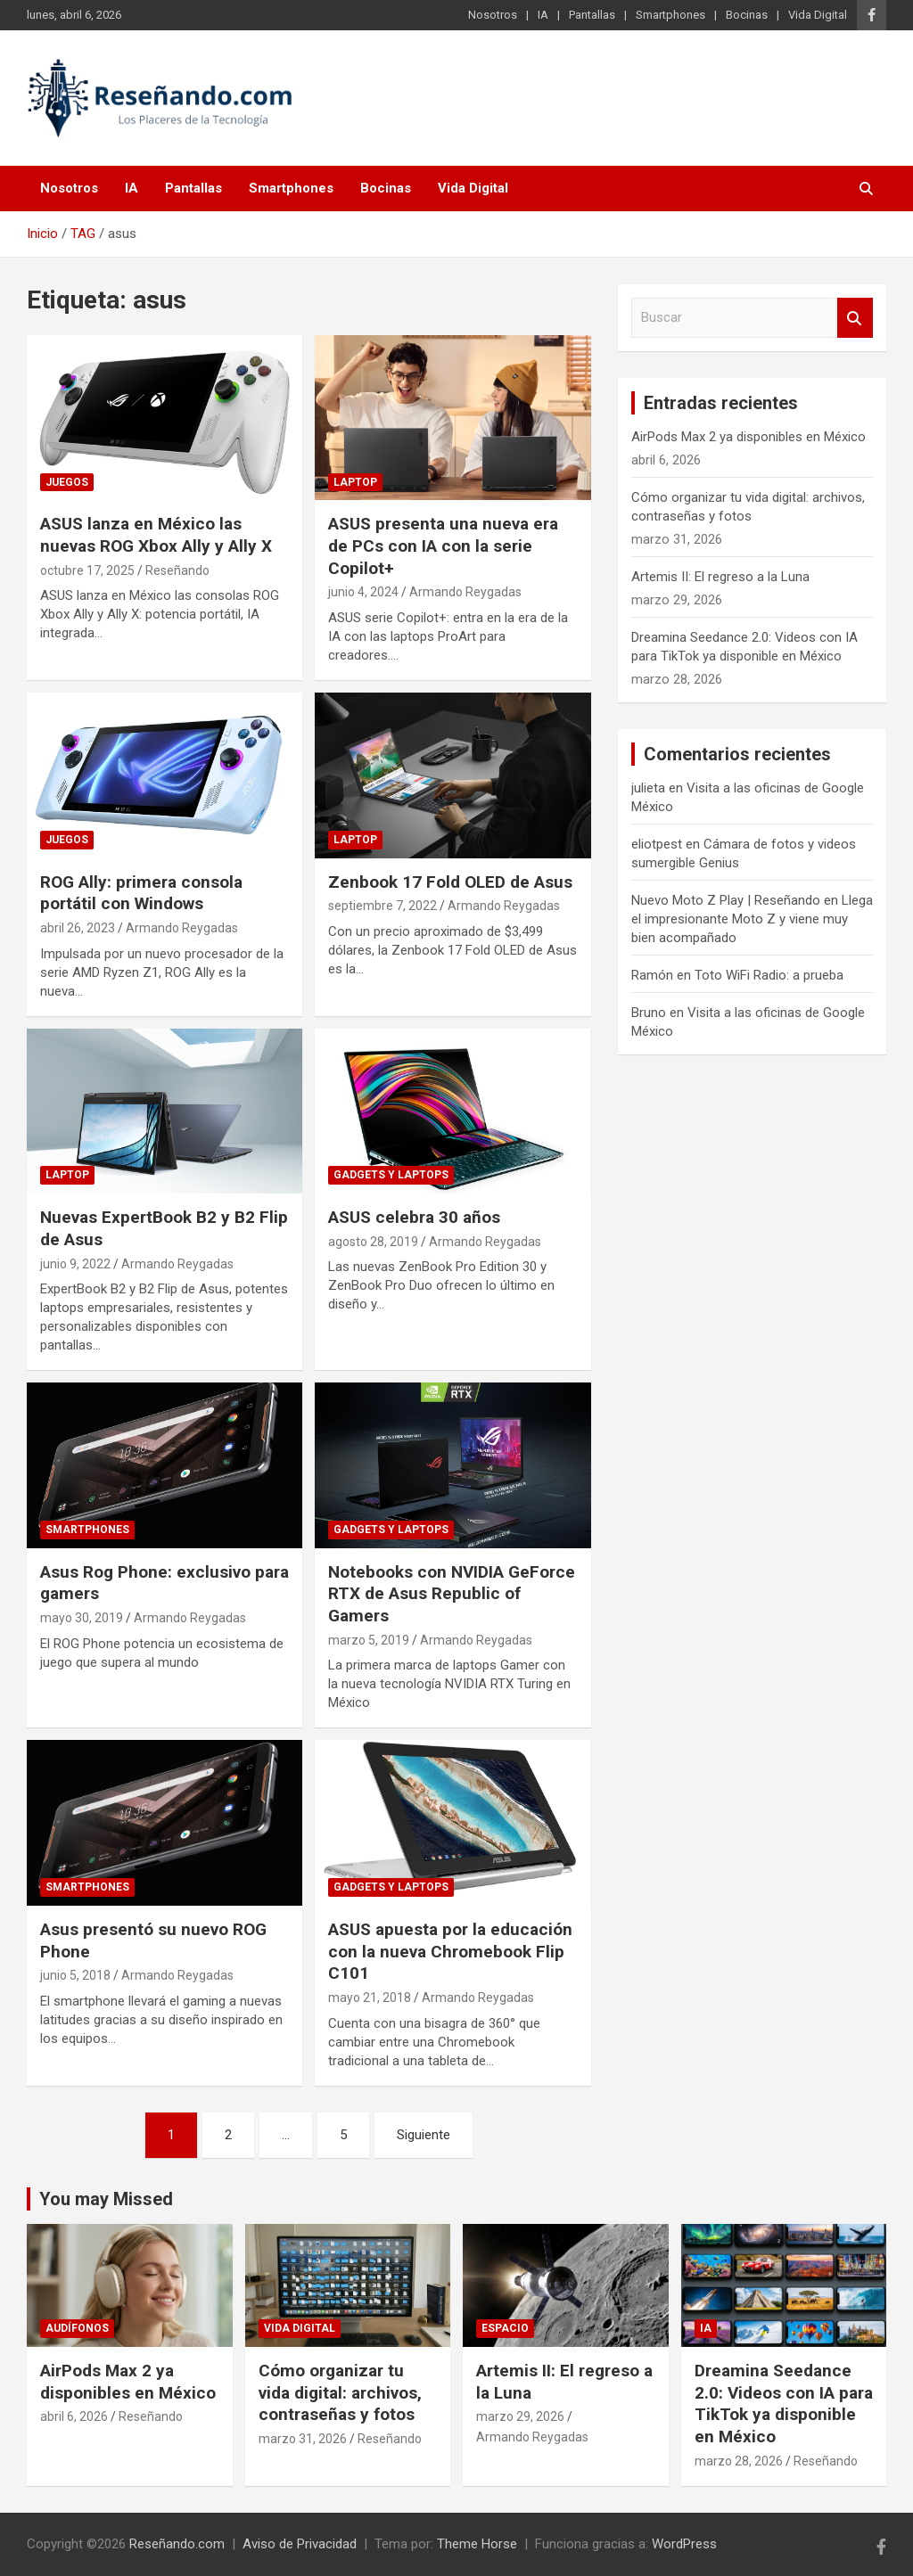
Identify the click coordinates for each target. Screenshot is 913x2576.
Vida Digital (817, 14)
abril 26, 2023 (77, 928)
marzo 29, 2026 (520, 2416)
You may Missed (106, 2199)
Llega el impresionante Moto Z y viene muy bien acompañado (752, 919)
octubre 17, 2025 (87, 570)
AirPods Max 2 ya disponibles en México (748, 437)
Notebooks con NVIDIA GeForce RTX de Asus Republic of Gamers (451, 1594)
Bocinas (747, 14)
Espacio (505, 2328)
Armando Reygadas (465, 592)
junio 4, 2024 (363, 592)
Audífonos (77, 2328)
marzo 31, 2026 (303, 2439)
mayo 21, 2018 (369, 1997)
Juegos (66, 482)
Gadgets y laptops (390, 1175)
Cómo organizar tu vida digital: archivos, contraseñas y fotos (340, 2392)
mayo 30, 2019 (81, 1618)
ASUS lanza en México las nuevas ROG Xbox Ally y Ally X (156, 534)
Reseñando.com (177, 2544)
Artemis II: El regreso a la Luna (720, 577)
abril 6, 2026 (74, 2416)
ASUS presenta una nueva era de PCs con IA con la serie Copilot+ (443, 545)
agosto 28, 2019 (373, 1242)
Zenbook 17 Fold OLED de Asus (450, 882)
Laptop (355, 482)
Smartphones (670, 14)
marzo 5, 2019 (368, 1640)
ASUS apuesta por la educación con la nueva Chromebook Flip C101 (450, 1951)
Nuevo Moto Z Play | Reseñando (725, 900)
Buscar (855, 318)
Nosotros (492, 14)
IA (543, 14)
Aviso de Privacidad (300, 2544)
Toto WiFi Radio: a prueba (769, 975)
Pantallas (592, 14)
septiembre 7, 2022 (382, 905)
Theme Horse (477, 2544)
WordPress (684, 2544)
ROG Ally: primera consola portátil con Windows (141, 893)
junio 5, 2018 (75, 1975)
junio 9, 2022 (75, 1264)
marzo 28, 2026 (739, 2461)
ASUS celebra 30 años (414, 1217)
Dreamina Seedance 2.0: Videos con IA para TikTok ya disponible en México (784, 2403)
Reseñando (177, 570)
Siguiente (423, 2135)
